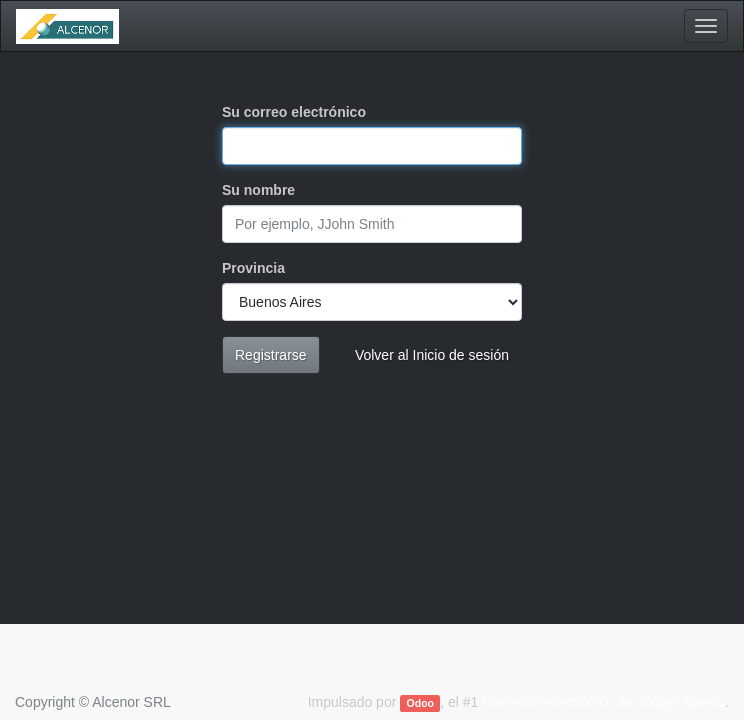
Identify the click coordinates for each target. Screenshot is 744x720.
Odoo (420, 703)
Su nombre (258, 190)
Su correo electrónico (294, 112)
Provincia (253, 268)
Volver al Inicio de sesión (432, 355)
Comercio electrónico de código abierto (603, 702)
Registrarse (271, 355)
